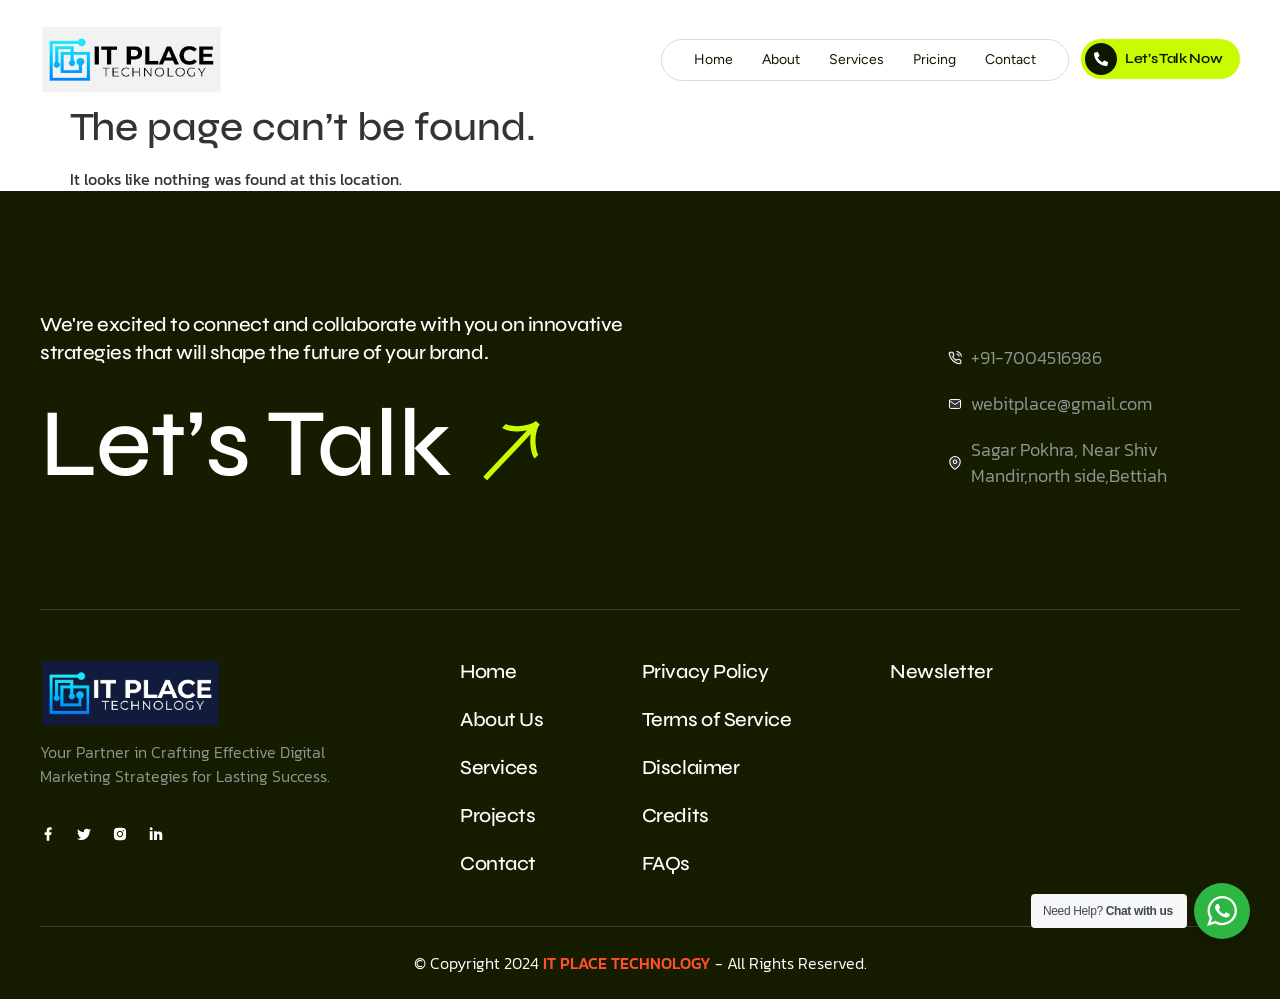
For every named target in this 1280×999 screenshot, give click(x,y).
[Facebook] (48, 833)
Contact (1010, 59)
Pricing (934, 59)
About (781, 59)
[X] (84, 833)
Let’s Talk (290, 444)
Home (713, 59)
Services (856, 59)
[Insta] (120, 833)
